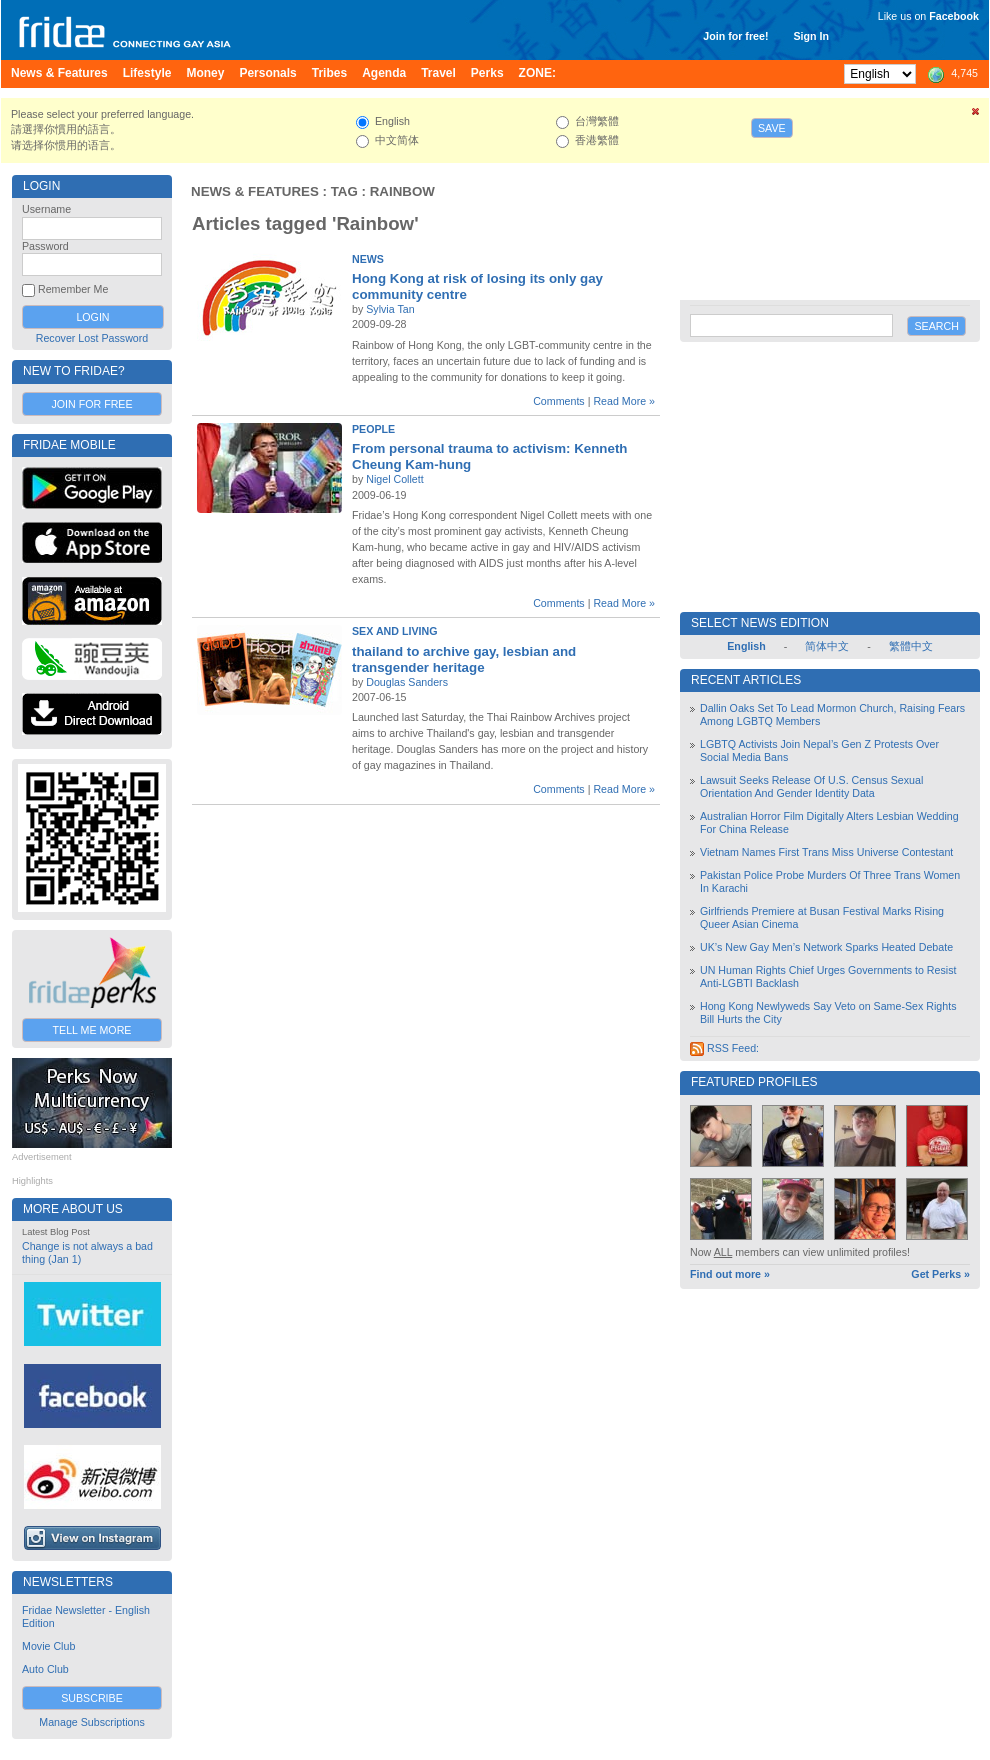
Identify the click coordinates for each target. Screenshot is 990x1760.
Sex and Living (394, 631)
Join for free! (735, 36)
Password (45, 246)
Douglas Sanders (407, 682)
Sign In (811, 36)
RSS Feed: (724, 1048)
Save (772, 128)
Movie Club (48, 1646)
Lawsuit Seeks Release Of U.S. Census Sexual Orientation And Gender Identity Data (811, 786)
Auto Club (45, 1669)
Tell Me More (92, 1030)
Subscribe (92, 1698)
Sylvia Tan (390, 309)
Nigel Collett (394, 479)
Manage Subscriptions (91, 1722)
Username (46, 209)
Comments (559, 401)
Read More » (624, 401)
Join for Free (91, 404)
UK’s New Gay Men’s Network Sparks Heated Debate (826, 947)
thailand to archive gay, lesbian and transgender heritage (464, 659)
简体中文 (827, 646)
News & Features (255, 191)
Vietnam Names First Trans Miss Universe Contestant (826, 852)
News (368, 259)
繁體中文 (911, 646)
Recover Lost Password (92, 338)
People (373, 429)
